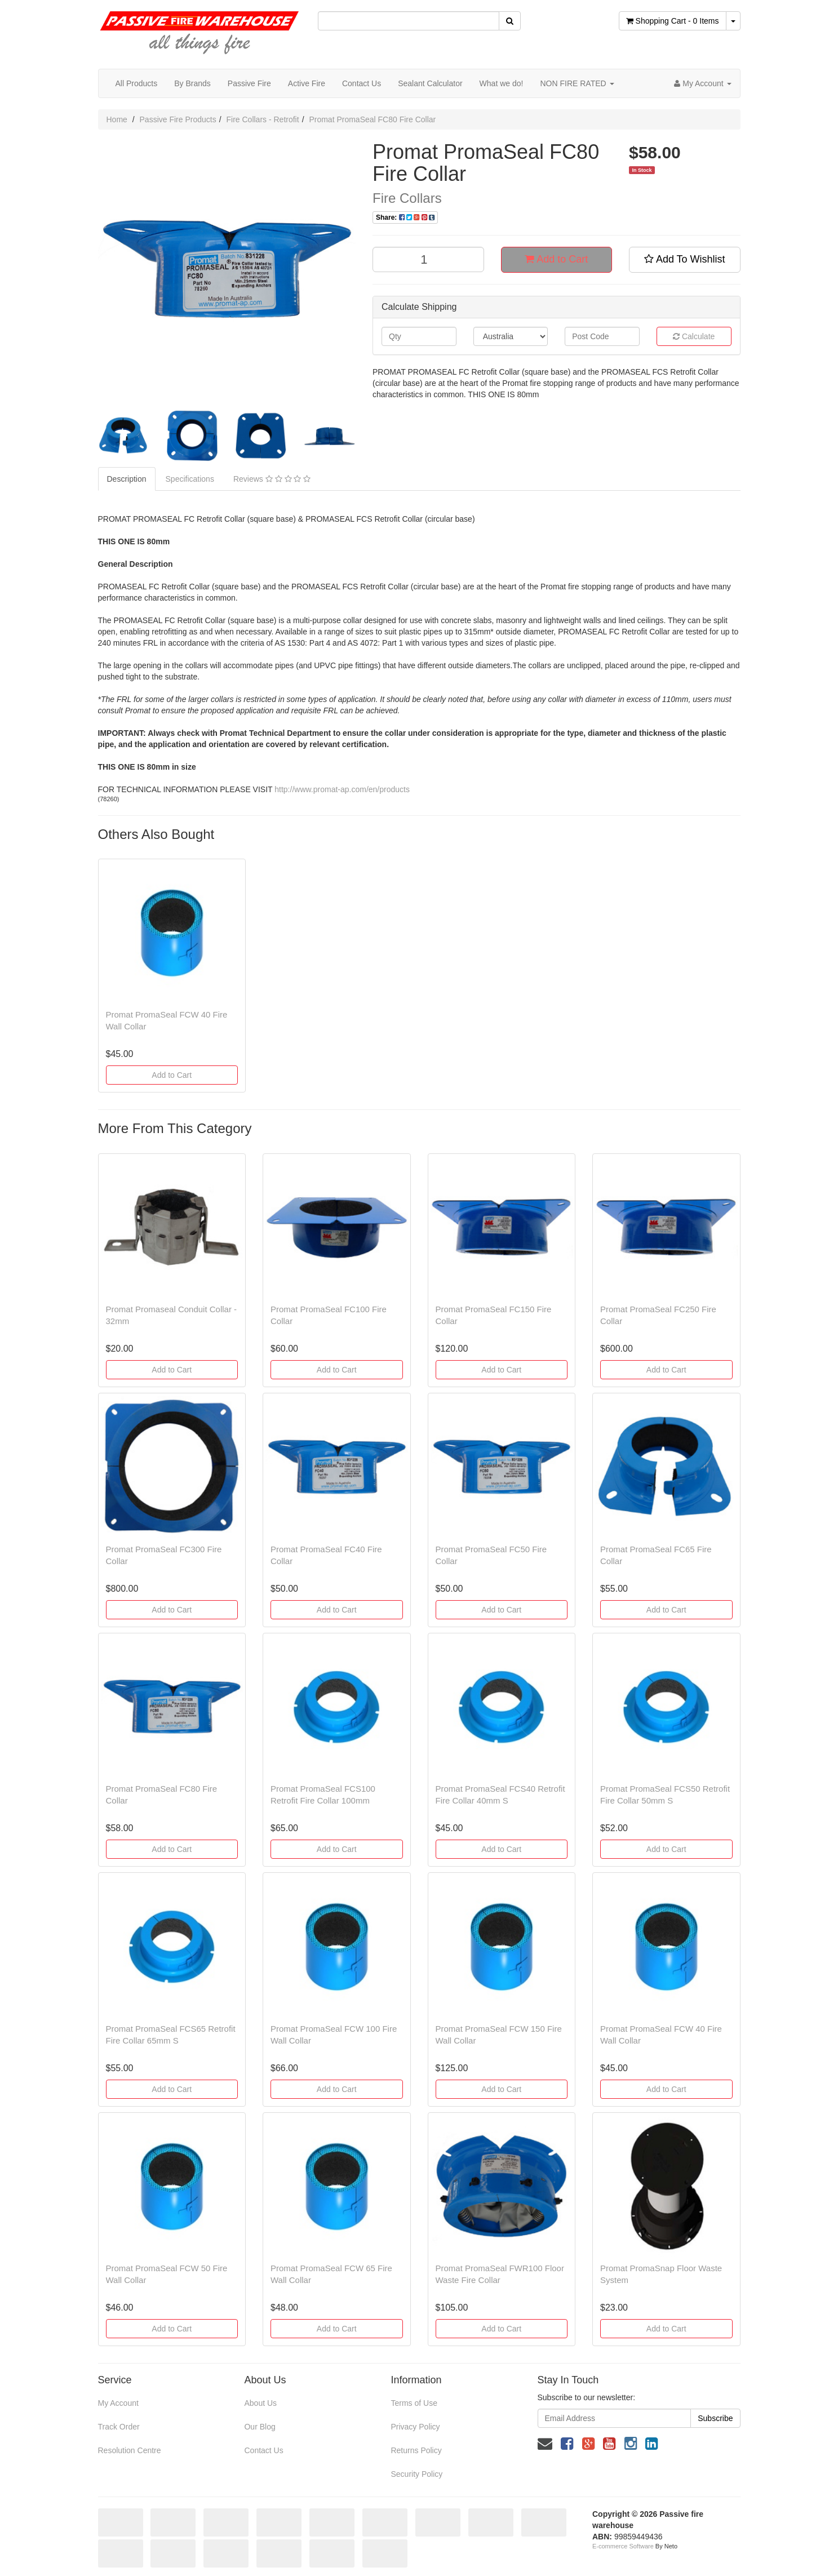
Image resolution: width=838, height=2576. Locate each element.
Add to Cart (556, 259)
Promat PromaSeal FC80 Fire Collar (372, 119)
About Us (260, 2403)
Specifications (190, 478)
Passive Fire (249, 83)
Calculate (694, 336)
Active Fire (306, 83)
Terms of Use (414, 2403)
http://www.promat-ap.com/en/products (342, 789)
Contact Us (361, 83)
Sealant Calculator (430, 83)
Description (127, 478)
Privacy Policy (415, 2426)
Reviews (272, 478)
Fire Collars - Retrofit (262, 119)
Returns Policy (416, 2450)
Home (117, 119)
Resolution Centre (129, 2450)
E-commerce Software (623, 2546)
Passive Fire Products (178, 119)
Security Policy (416, 2474)
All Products (137, 83)
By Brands (192, 83)
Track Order (119, 2426)
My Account (118, 2403)
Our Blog (259, 2426)
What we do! (502, 83)
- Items (672, 20)
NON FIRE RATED (577, 83)
